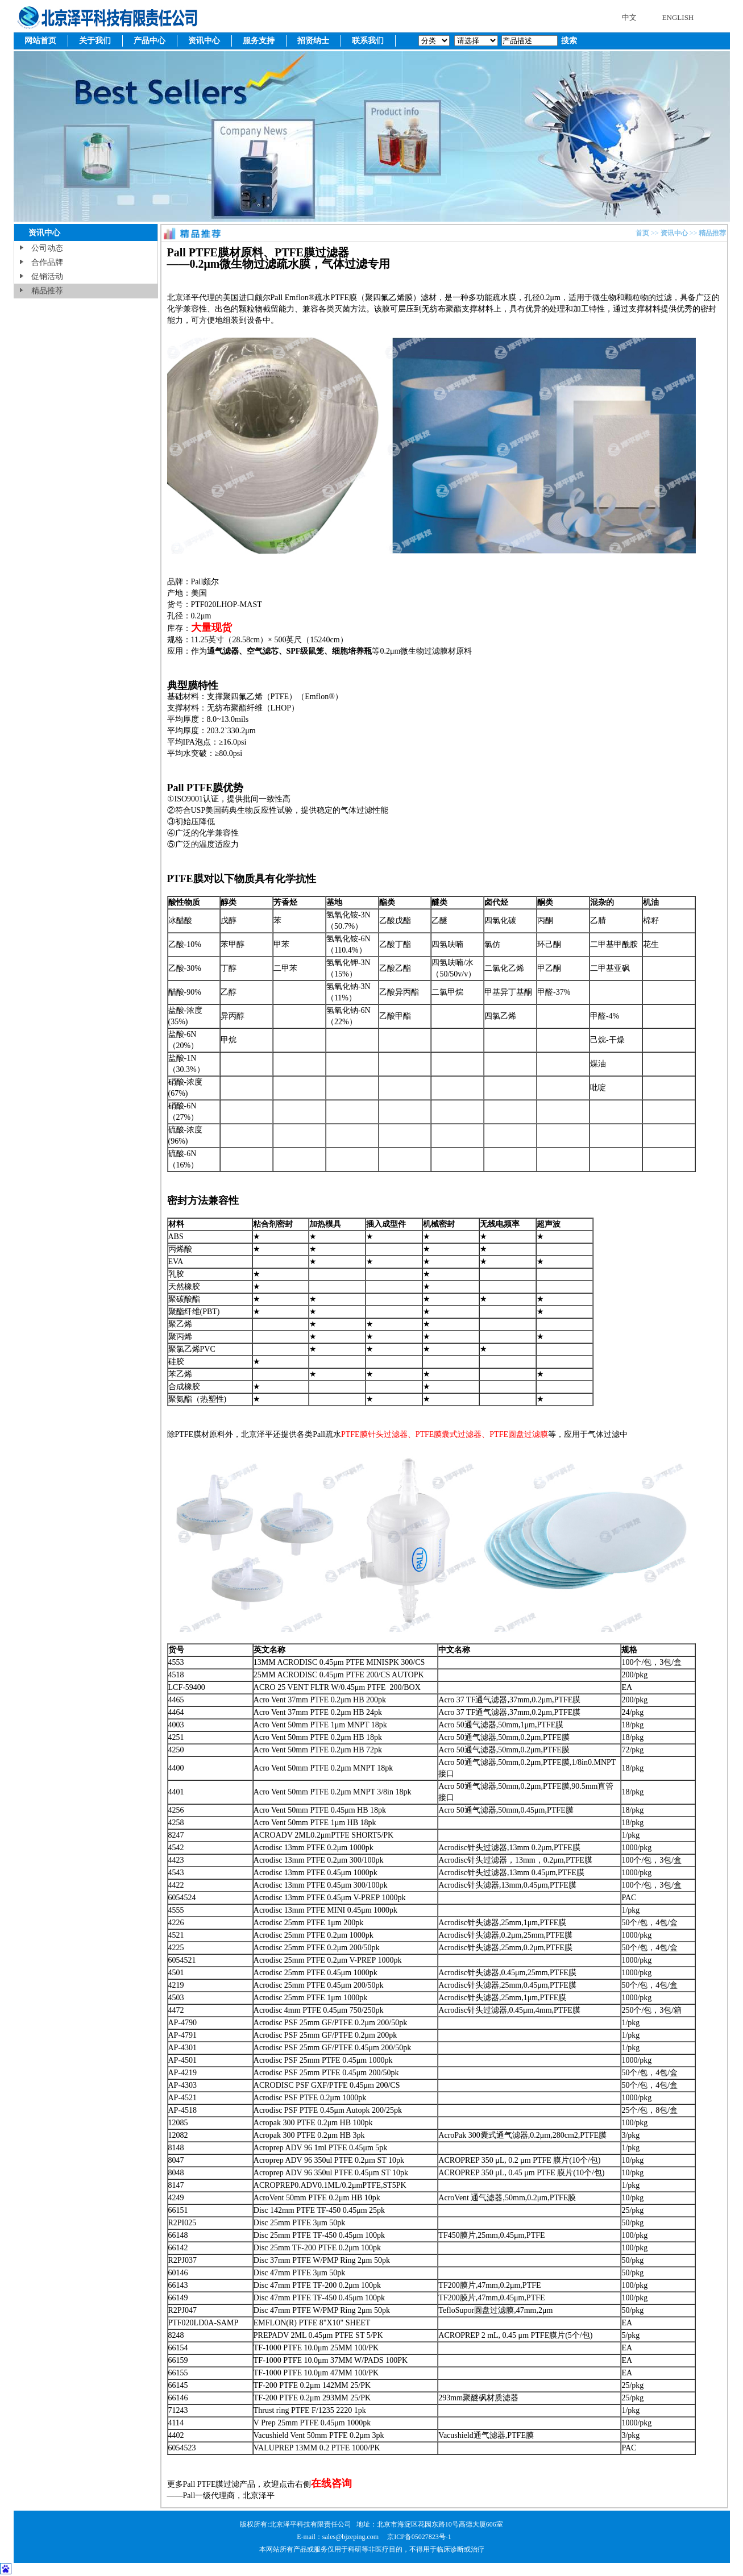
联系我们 (368, 40)
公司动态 (47, 248)
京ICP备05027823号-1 (419, 2537)
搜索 (568, 40)
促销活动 (47, 276)
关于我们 (95, 40)
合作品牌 (47, 262)
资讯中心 (204, 40)
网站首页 (40, 40)
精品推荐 (47, 290)
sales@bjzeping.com (351, 2537)
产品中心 (149, 40)
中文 (629, 17)
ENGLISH (678, 17)
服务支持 (259, 40)
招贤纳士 (313, 40)
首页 (642, 233)
